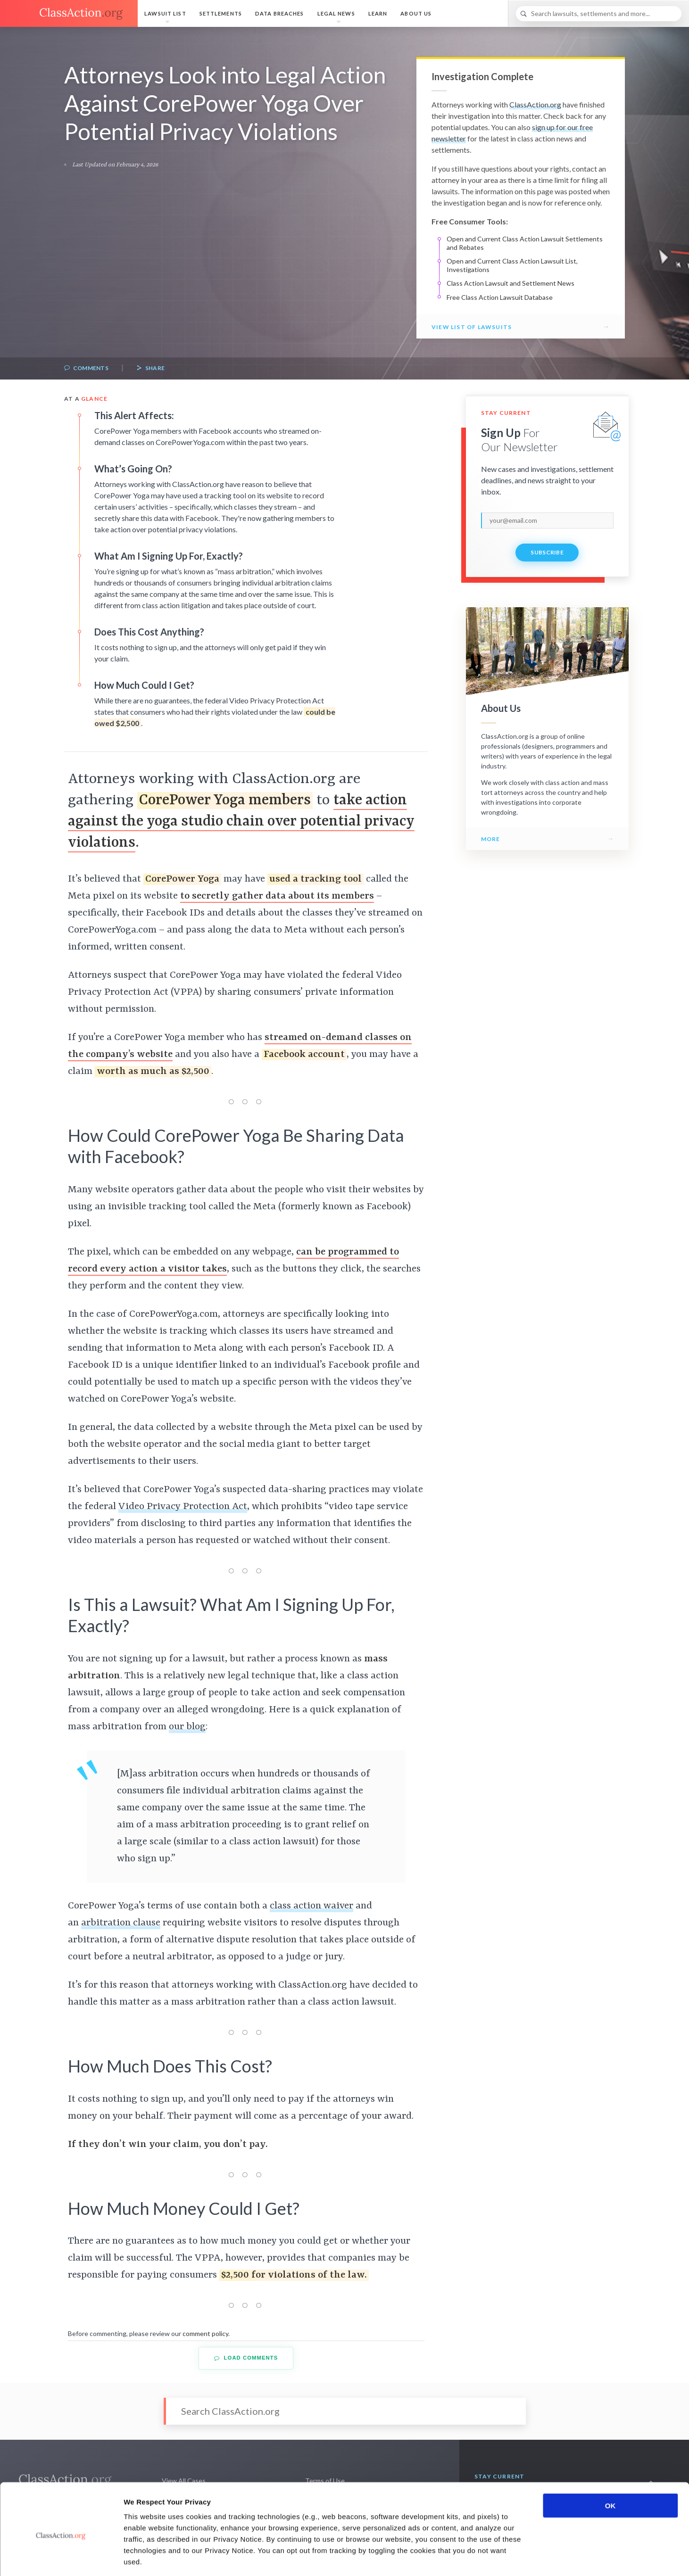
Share (150, 368)
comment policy (205, 2333)
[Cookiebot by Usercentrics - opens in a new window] (61, 2558)
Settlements (220, 13)
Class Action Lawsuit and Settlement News (510, 283)
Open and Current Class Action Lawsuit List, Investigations (512, 265)
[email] (547, 520)
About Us (416, 13)
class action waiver (311, 1906)
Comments (86, 368)
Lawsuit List (165, 13)
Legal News (336, 13)
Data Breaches (279, 13)
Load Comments (246, 2358)
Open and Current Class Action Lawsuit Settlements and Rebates (525, 243)
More (490, 838)
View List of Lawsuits (472, 326)
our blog (187, 1727)
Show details (495, 2557)
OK (610, 2463)
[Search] (598, 13)
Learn (378, 13)
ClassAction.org (535, 104)
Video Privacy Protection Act (182, 1506)
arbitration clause (120, 1923)
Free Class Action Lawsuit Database (500, 297)
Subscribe (547, 552)
